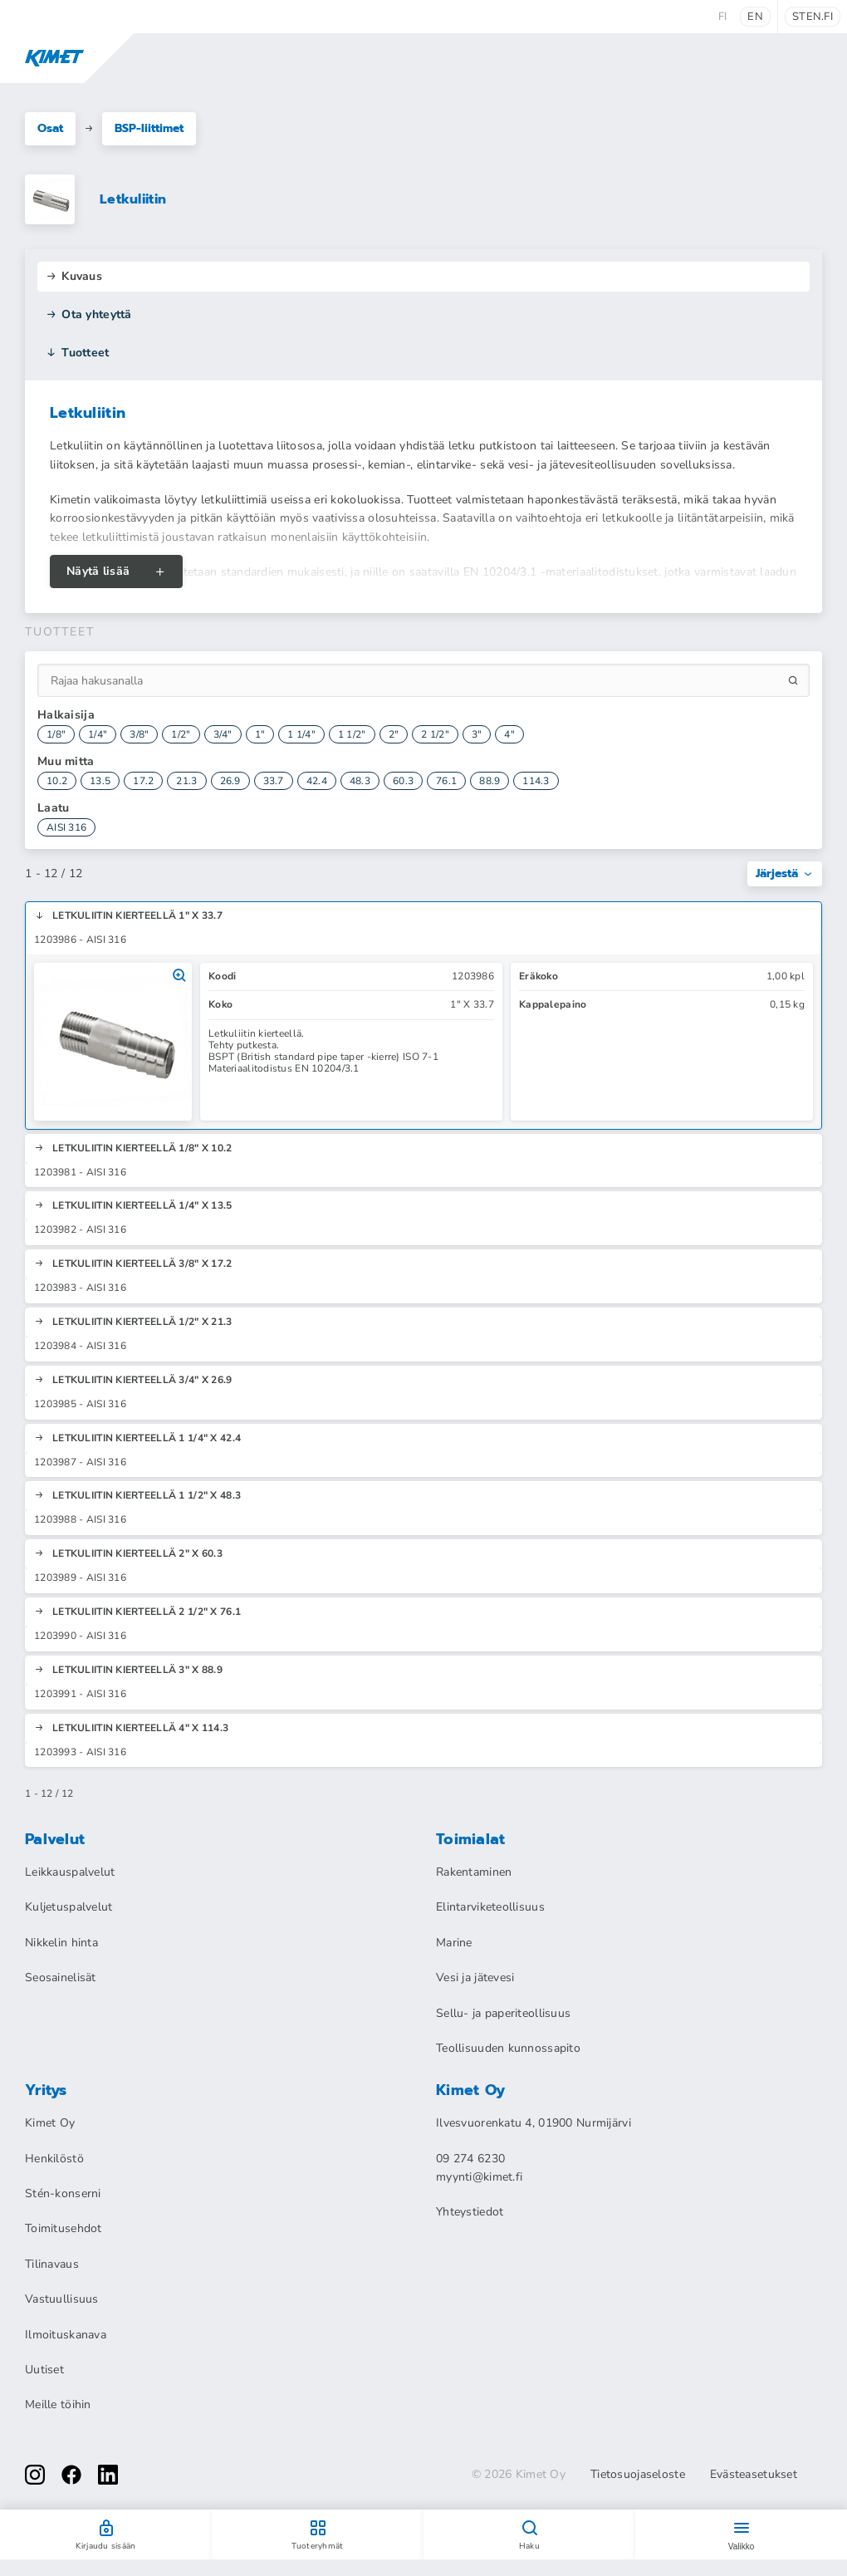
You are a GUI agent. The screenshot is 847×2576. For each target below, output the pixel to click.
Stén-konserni (63, 2193)
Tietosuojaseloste (637, 2474)
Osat (50, 128)
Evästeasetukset (753, 2474)
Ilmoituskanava (65, 2335)
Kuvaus (74, 276)
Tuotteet (78, 353)
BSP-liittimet (149, 128)
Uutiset (44, 2369)
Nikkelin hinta (61, 1942)
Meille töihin (58, 2404)
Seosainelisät (60, 1977)
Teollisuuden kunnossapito (508, 2048)
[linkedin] (108, 2475)
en (755, 16)
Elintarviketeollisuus (490, 1907)
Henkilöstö (54, 2158)
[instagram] (35, 2475)
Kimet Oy (50, 2123)
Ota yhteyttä (89, 314)
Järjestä (785, 873)
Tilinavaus (52, 2264)
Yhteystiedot (469, 2212)
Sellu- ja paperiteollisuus (503, 2013)
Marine (454, 1942)
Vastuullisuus (62, 2299)
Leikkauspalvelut (70, 1872)
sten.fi (812, 16)
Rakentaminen (474, 1872)
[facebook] (71, 2475)
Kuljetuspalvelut (68, 1907)
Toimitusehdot (63, 2228)
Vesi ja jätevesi (475, 1977)
